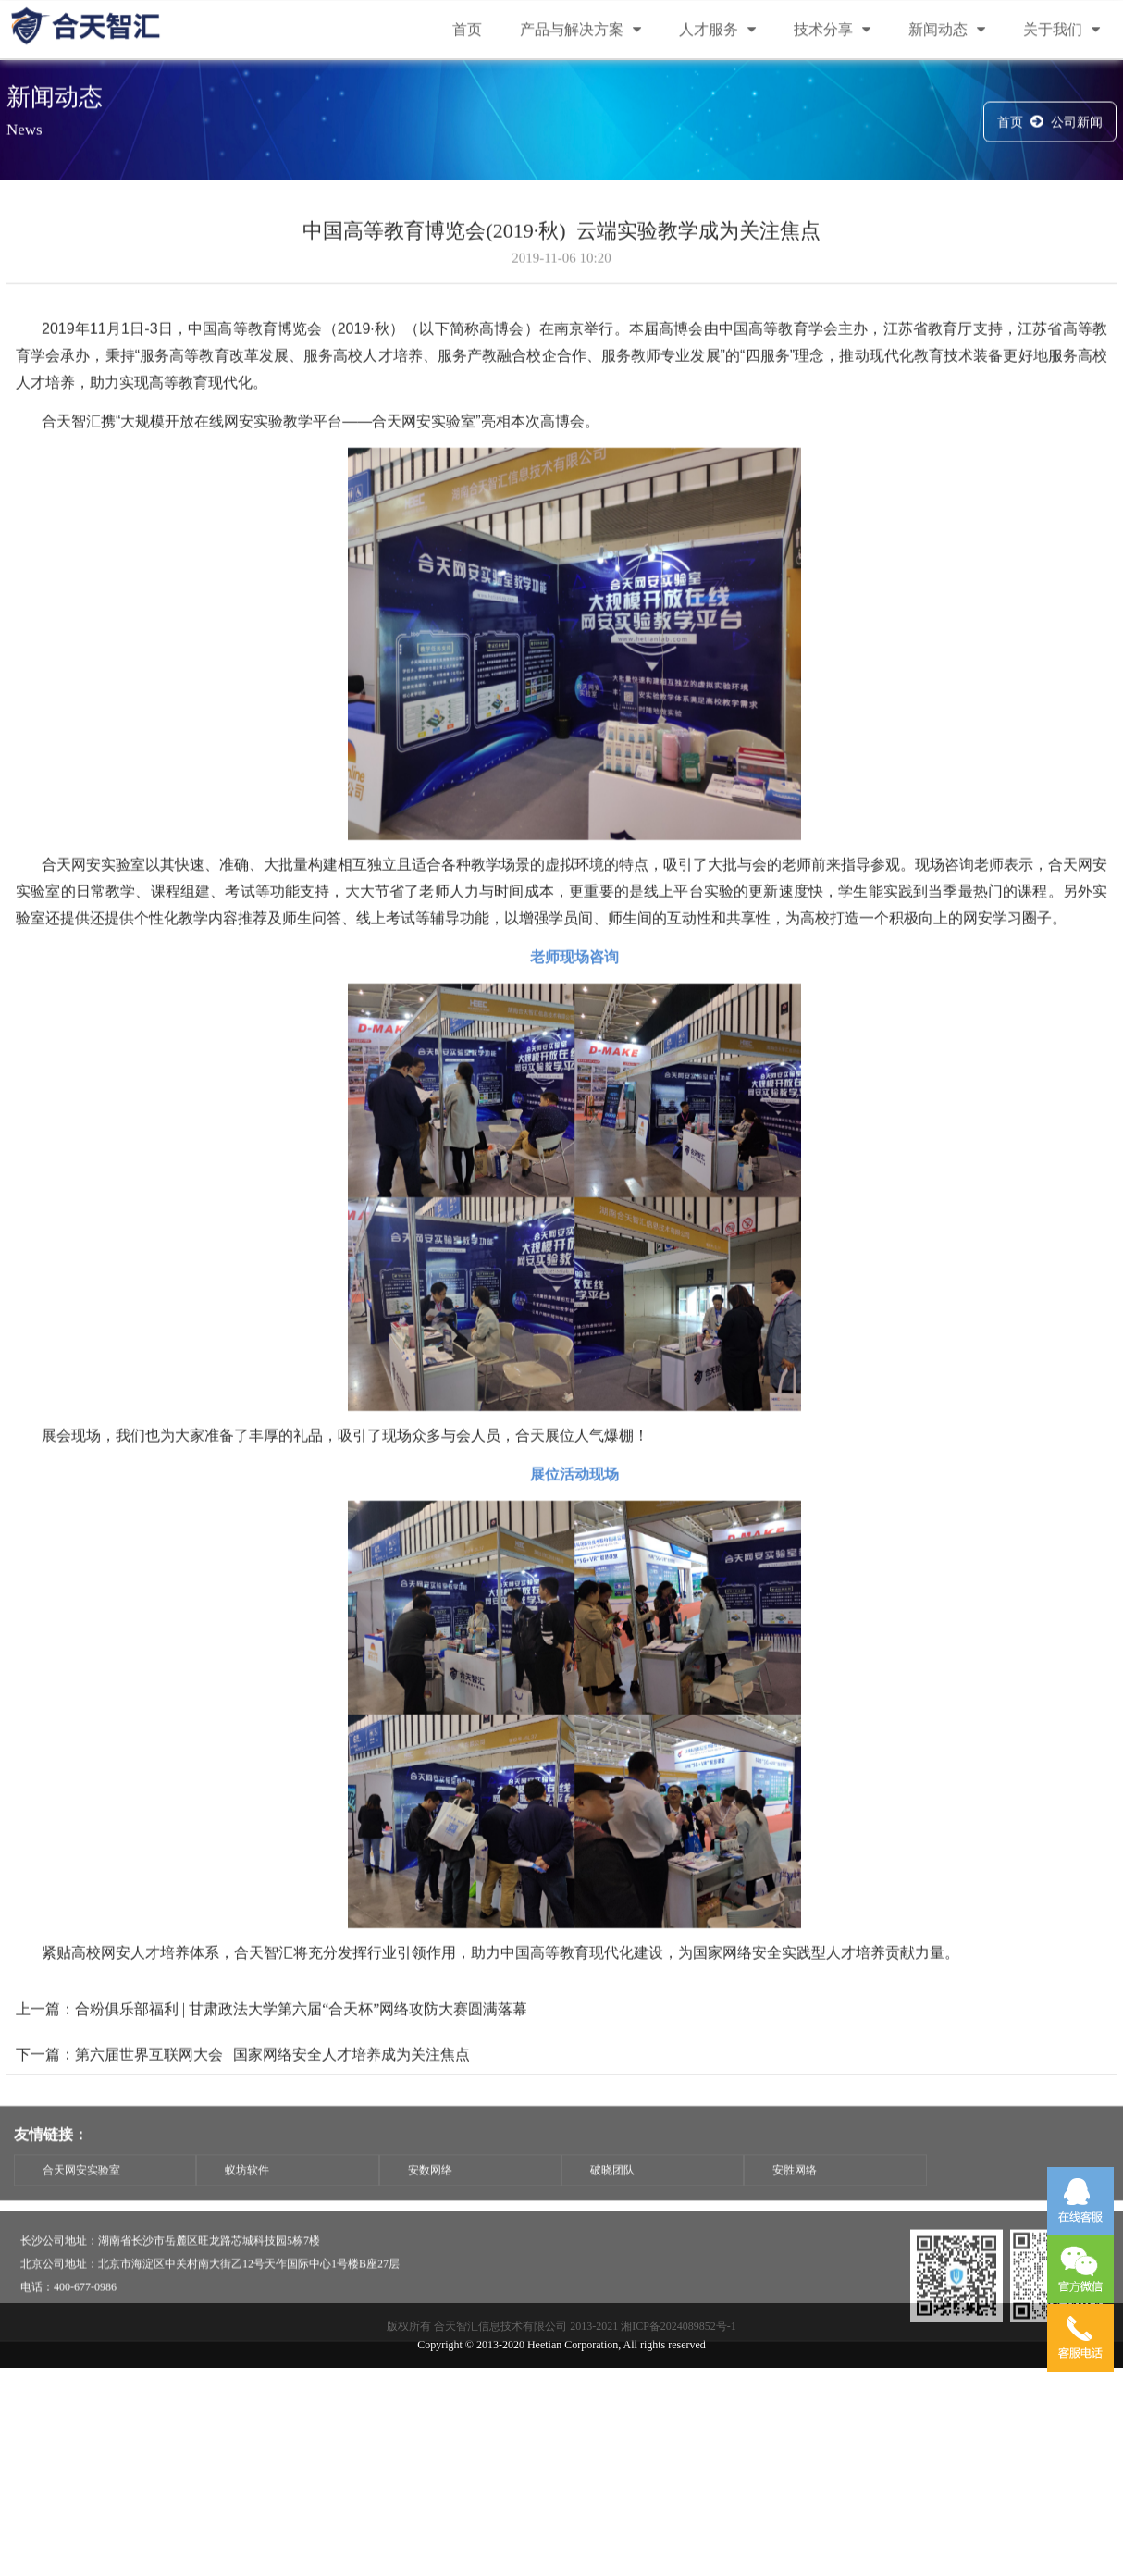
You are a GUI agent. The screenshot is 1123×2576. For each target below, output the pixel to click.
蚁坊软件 (247, 2188)
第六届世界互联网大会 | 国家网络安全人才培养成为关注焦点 (272, 2092)
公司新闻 (1077, 124)
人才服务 (717, 31)
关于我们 (1061, 31)
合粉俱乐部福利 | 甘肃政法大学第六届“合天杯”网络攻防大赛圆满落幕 (301, 2047)
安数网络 (430, 2188)
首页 (467, 31)
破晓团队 (612, 2188)
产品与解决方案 (580, 31)
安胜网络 (794, 2188)
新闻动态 (946, 31)
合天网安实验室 (81, 2188)
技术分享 (832, 31)
